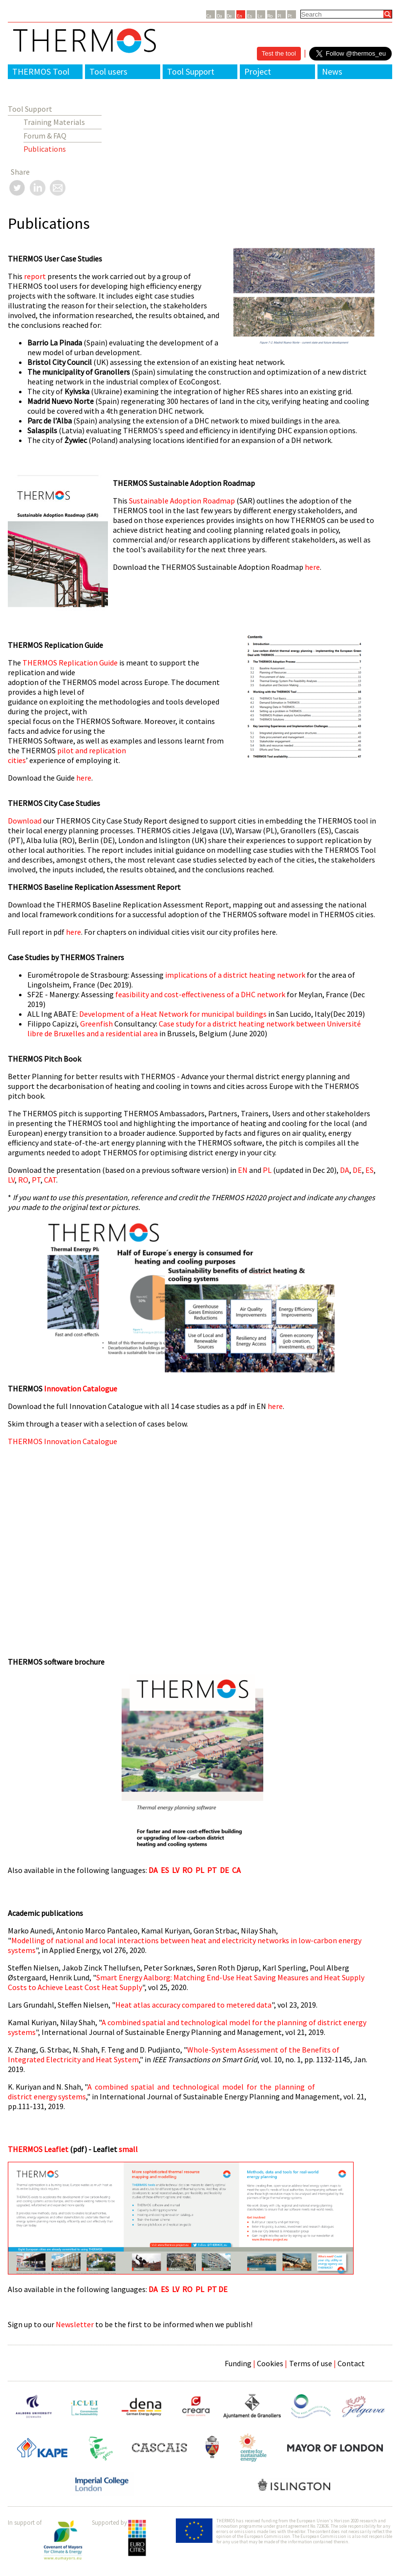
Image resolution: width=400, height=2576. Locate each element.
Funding (238, 2363)
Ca (209, 16)
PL (268, 1170)
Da (219, 16)
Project (257, 71)
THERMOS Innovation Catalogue (62, 1441)
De (229, 16)
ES (369, 1170)
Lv (259, 16)
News (332, 71)
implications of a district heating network (235, 975)
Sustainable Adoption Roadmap (182, 500)
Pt (290, 16)
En (239, 16)
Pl (279, 16)
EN (242, 1170)
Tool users (108, 71)
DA (344, 1170)
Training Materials (54, 122)
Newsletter (75, 2324)
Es (249, 16)
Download (25, 820)
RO (23, 1180)
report (35, 276)
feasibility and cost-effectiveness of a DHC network (201, 994)
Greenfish (96, 1023)
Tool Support (190, 71)
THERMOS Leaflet (38, 2149)
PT (36, 1180)
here (312, 567)
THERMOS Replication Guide (70, 662)
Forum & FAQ (44, 136)
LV (11, 1180)
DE (356, 1170)
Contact (351, 2363)
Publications (44, 149)
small (128, 2149)
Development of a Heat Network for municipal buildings (173, 1014)
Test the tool (279, 53)
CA (236, 1870)
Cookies (270, 2363)
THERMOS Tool (40, 71)
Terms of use (310, 2363)
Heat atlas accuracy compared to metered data (193, 2005)
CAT (50, 1180)
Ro (270, 16)
